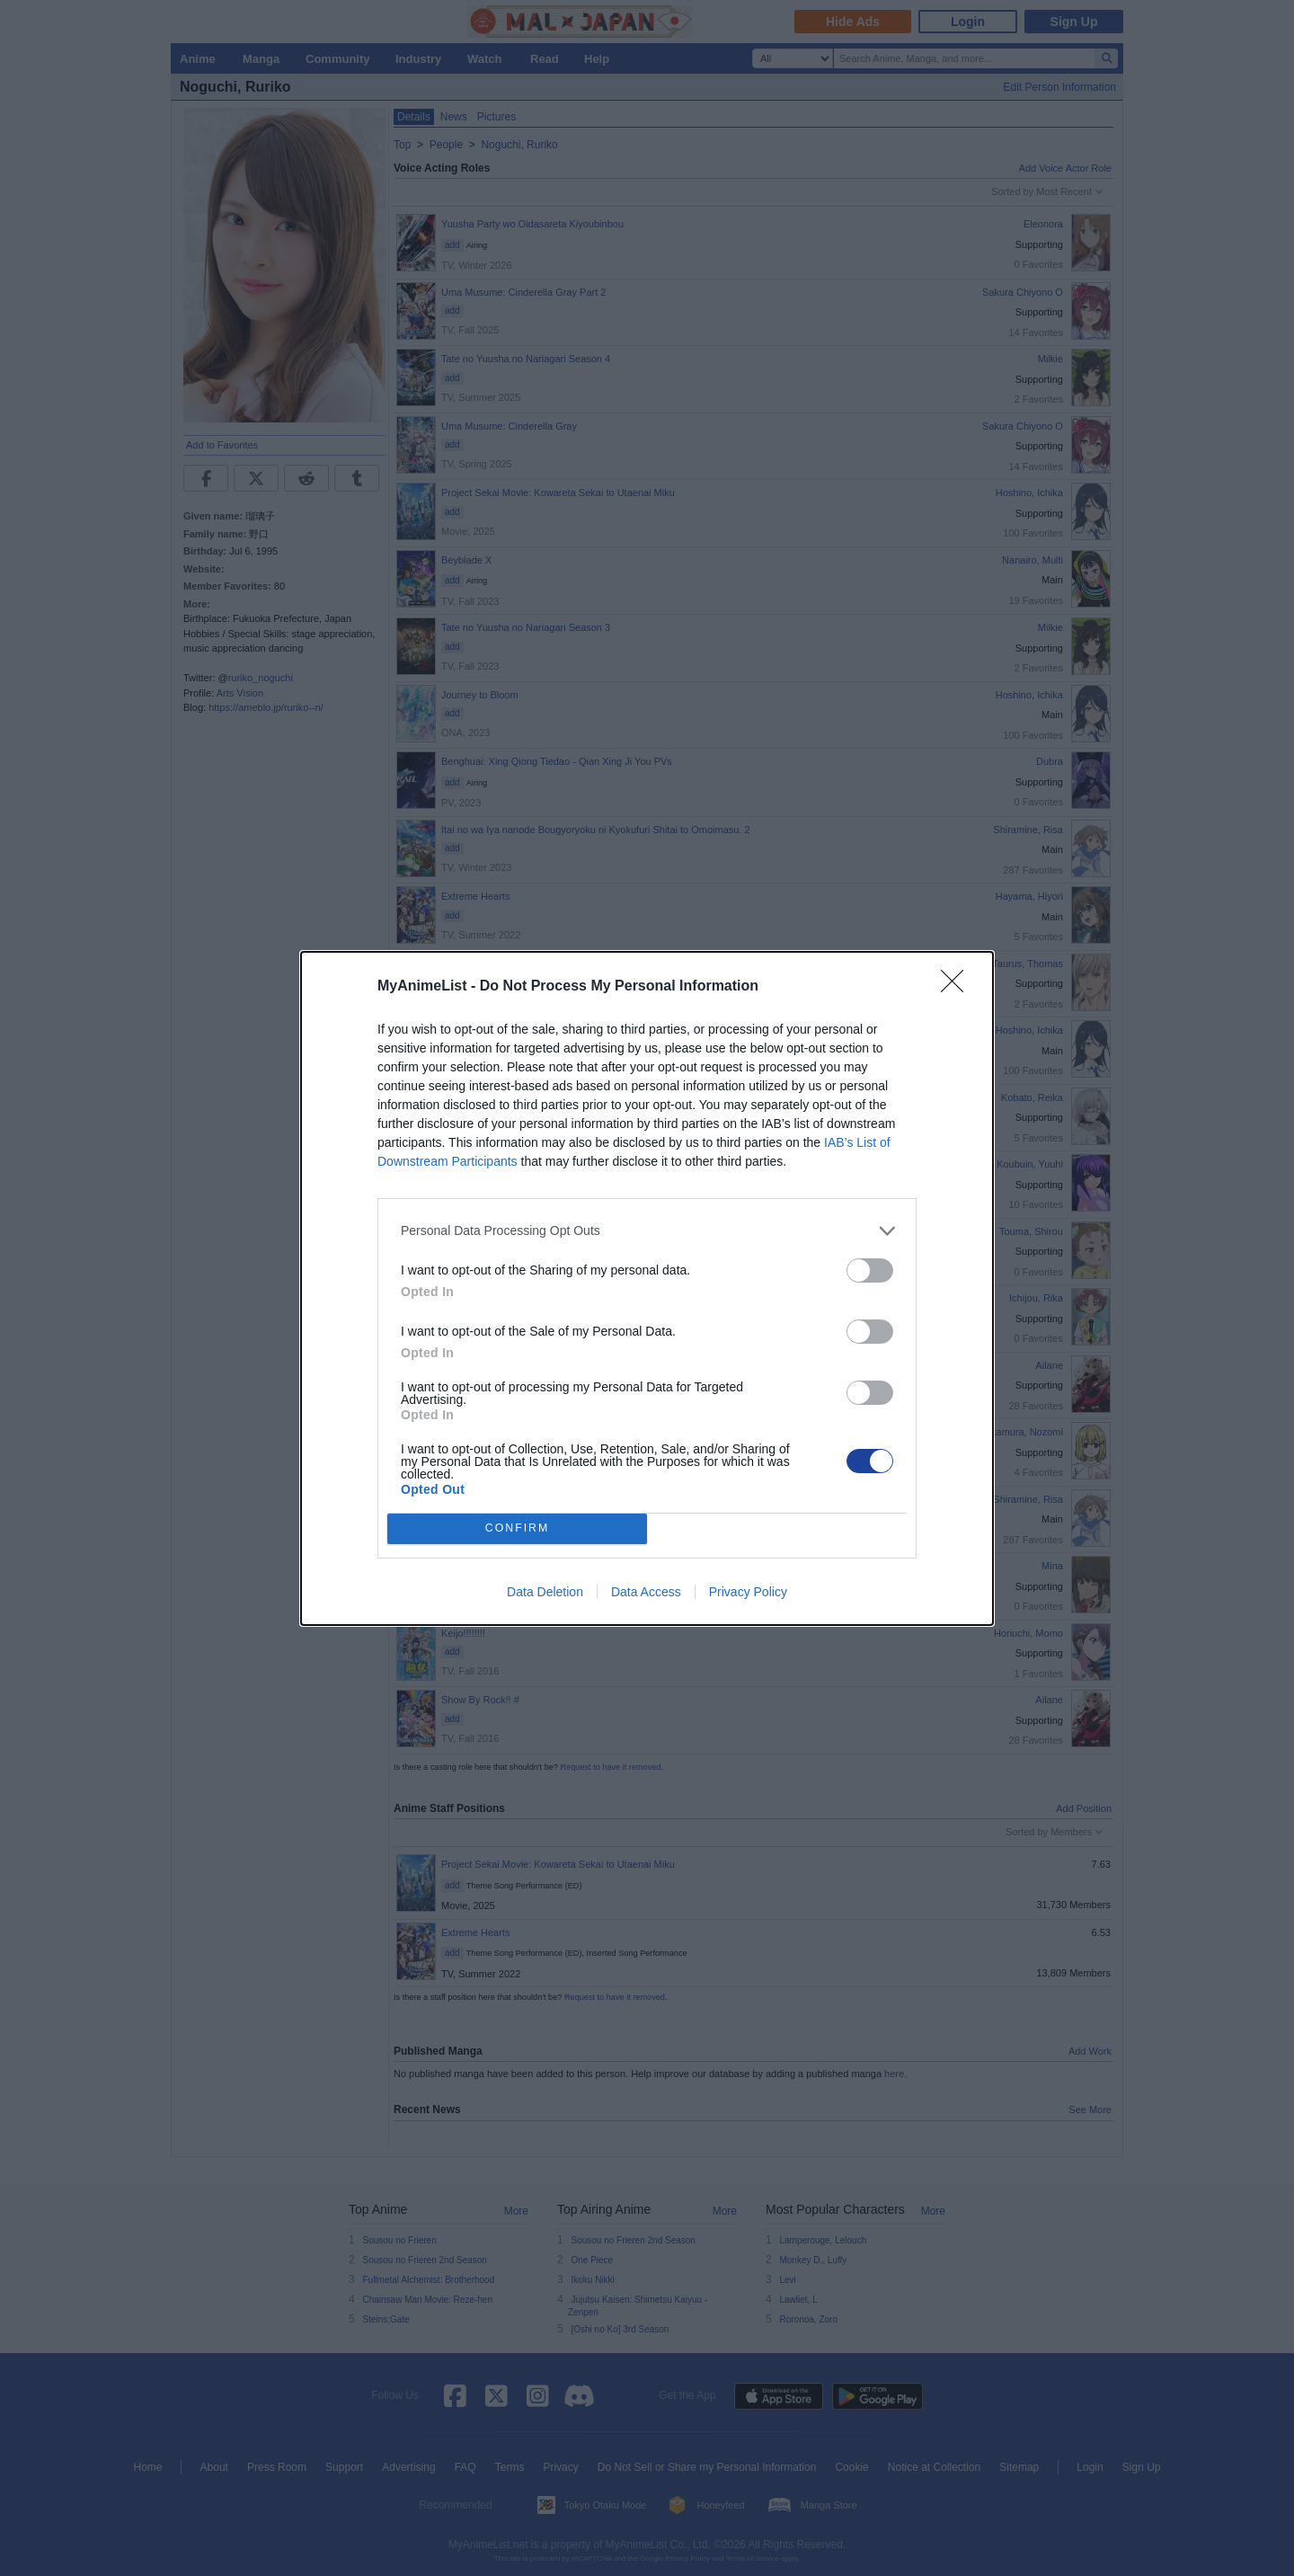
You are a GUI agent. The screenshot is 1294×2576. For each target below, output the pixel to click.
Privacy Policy (748, 1592)
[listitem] (647, 1230)
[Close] (958, 987)
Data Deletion (545, 1592)
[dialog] (647, 1288)
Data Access (646, 1592)
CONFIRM (517, 1528)
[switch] (869, 1270)
